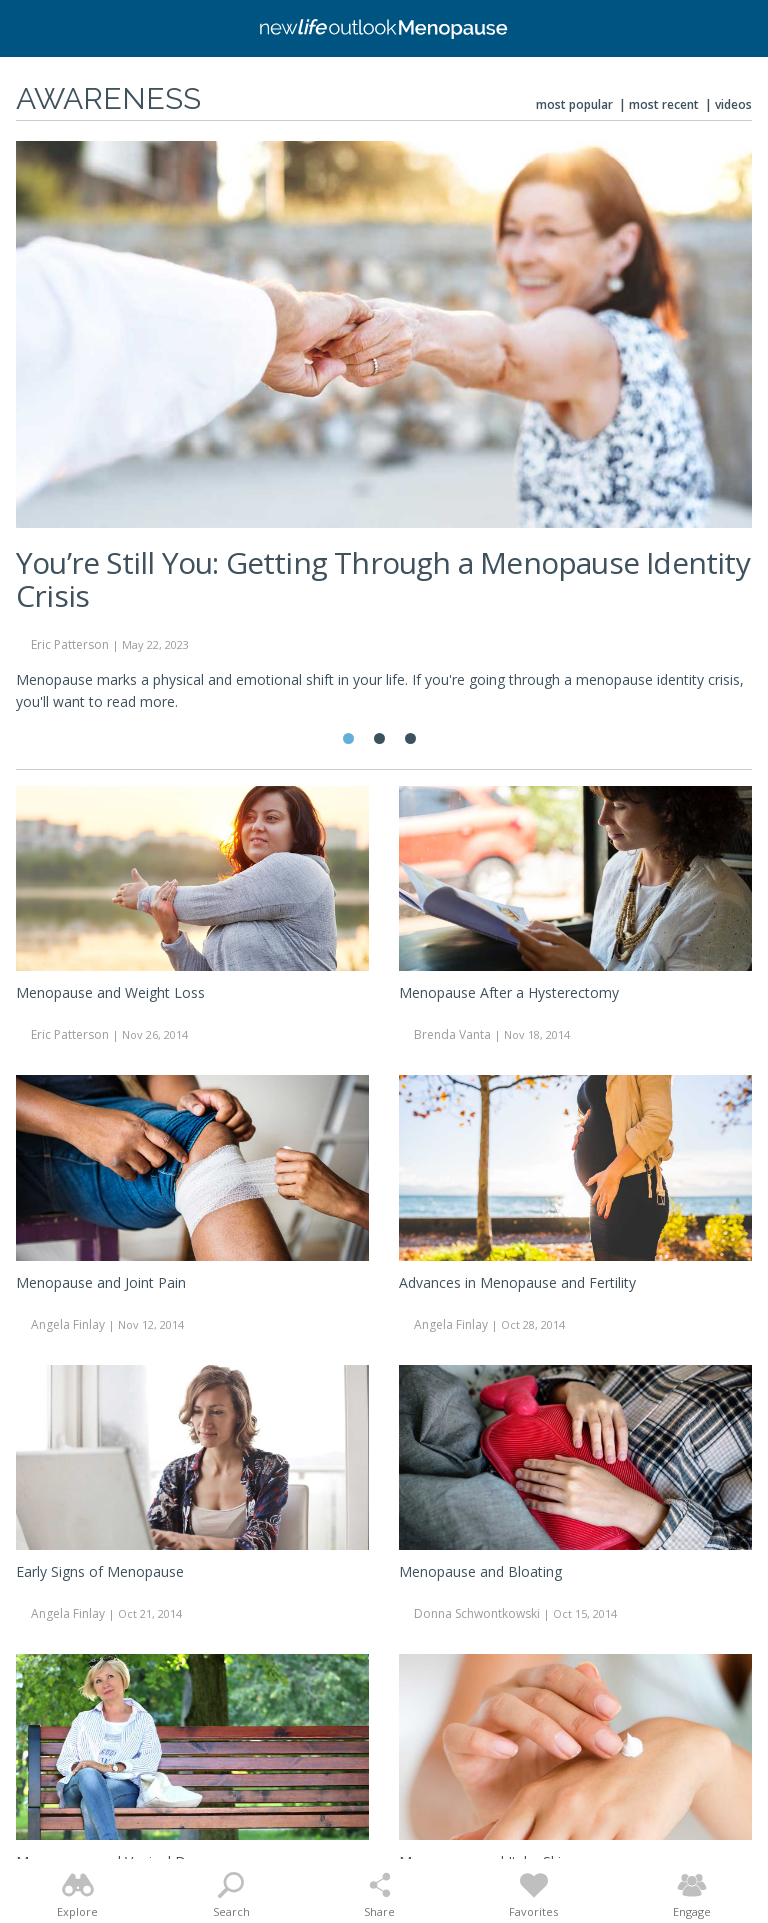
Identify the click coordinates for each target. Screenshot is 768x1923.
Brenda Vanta (452, 1034)
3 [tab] (410, 738)
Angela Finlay (68, 1324)
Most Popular (574, 104)
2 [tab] (379, 738)
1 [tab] (348, 738)
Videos (733, 104)
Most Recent (664, 104)
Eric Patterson (70, 644)
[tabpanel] (384, 435)
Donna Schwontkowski (477, 1613)
